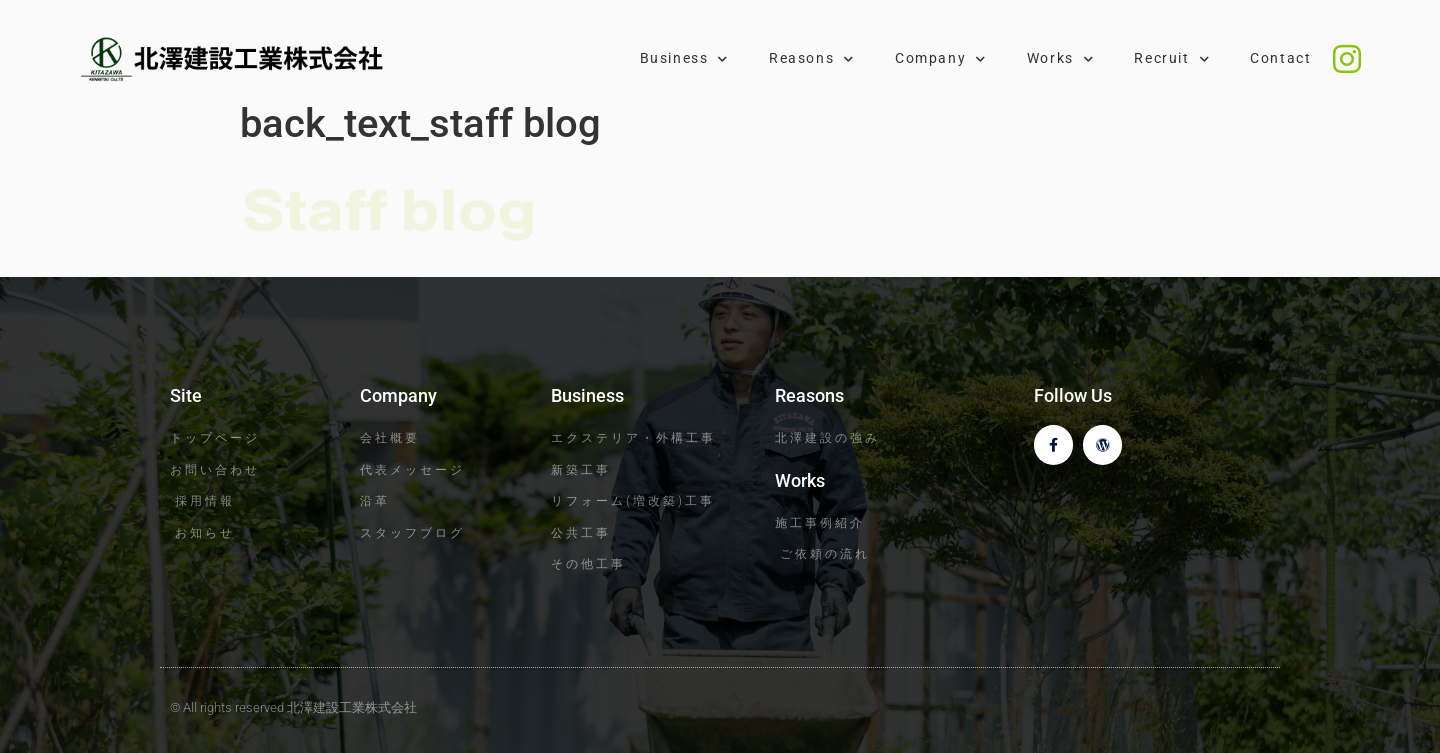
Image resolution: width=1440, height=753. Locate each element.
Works (1061, 59)
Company (941, 59)
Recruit (1172, 59)
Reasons (812, 59)
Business (684, 59)
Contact (1280, 58)
